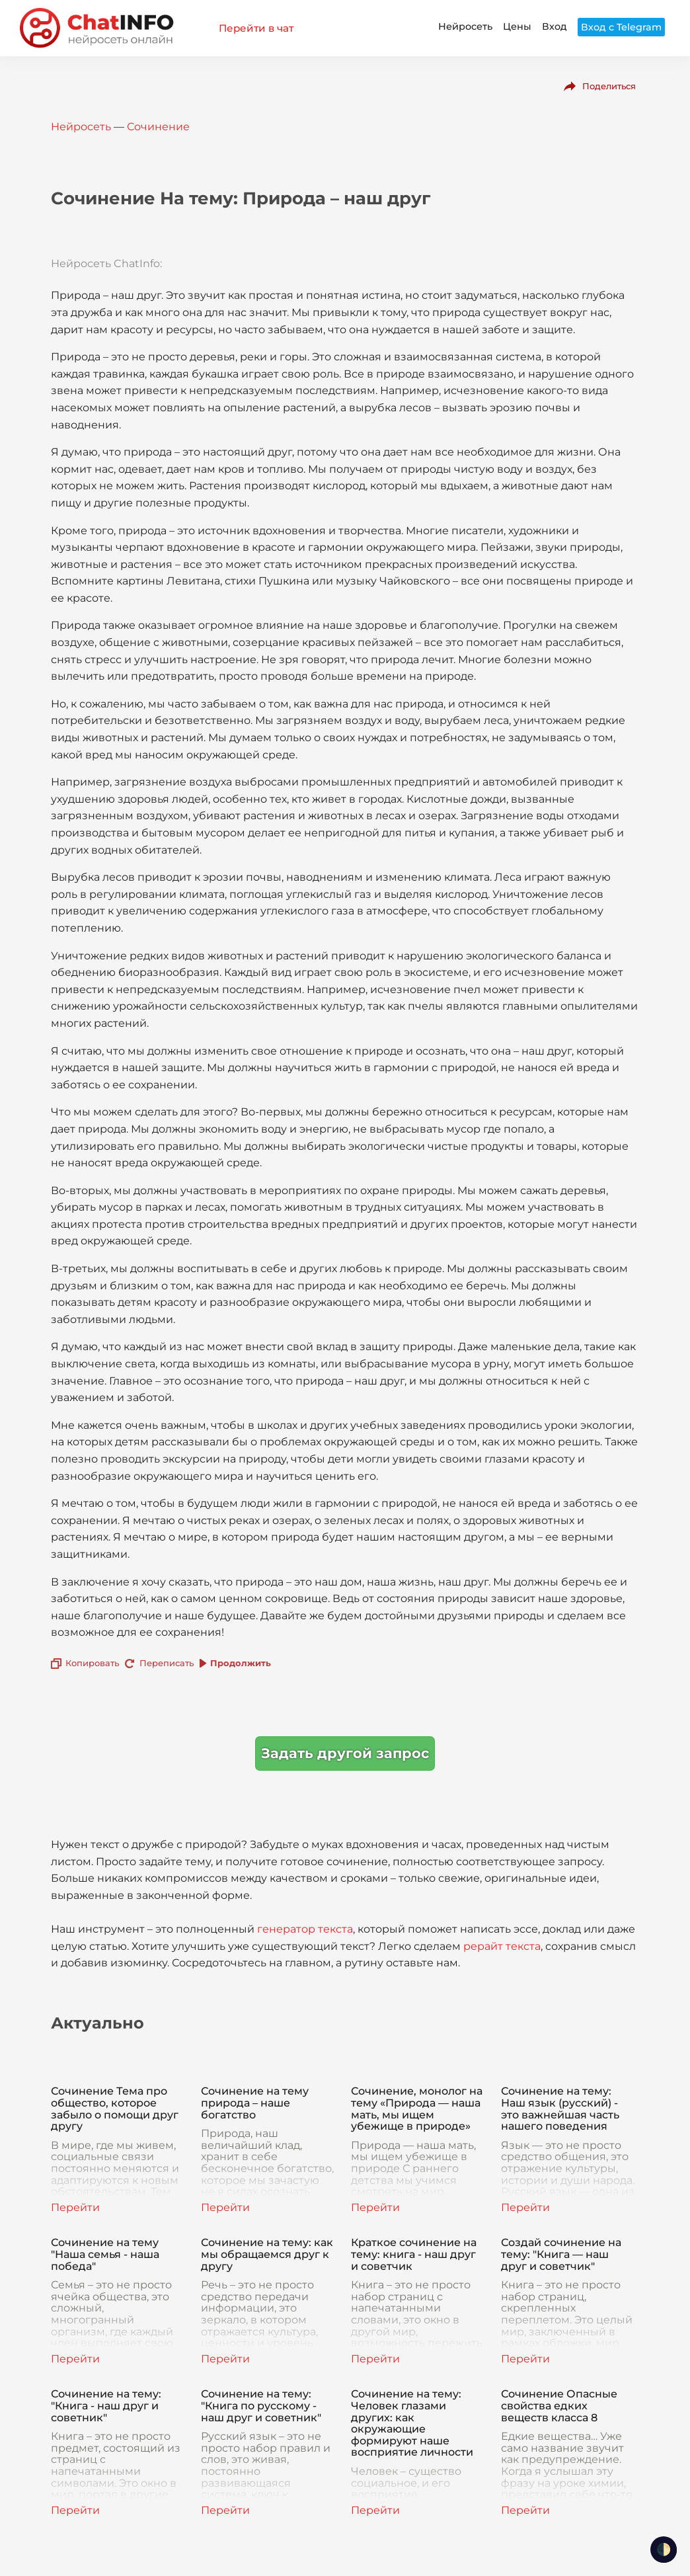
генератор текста (305, 1929)
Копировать (92, 1663)
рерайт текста (502, 1946)
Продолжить (240, 1663)
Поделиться (609, 86)
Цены (517, 26)
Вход (554, 26)
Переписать (166, 1663)
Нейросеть (465, 26)
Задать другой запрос (345, 1753)
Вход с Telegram (621, 27)
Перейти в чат (256, 28)
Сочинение (158, 126)
